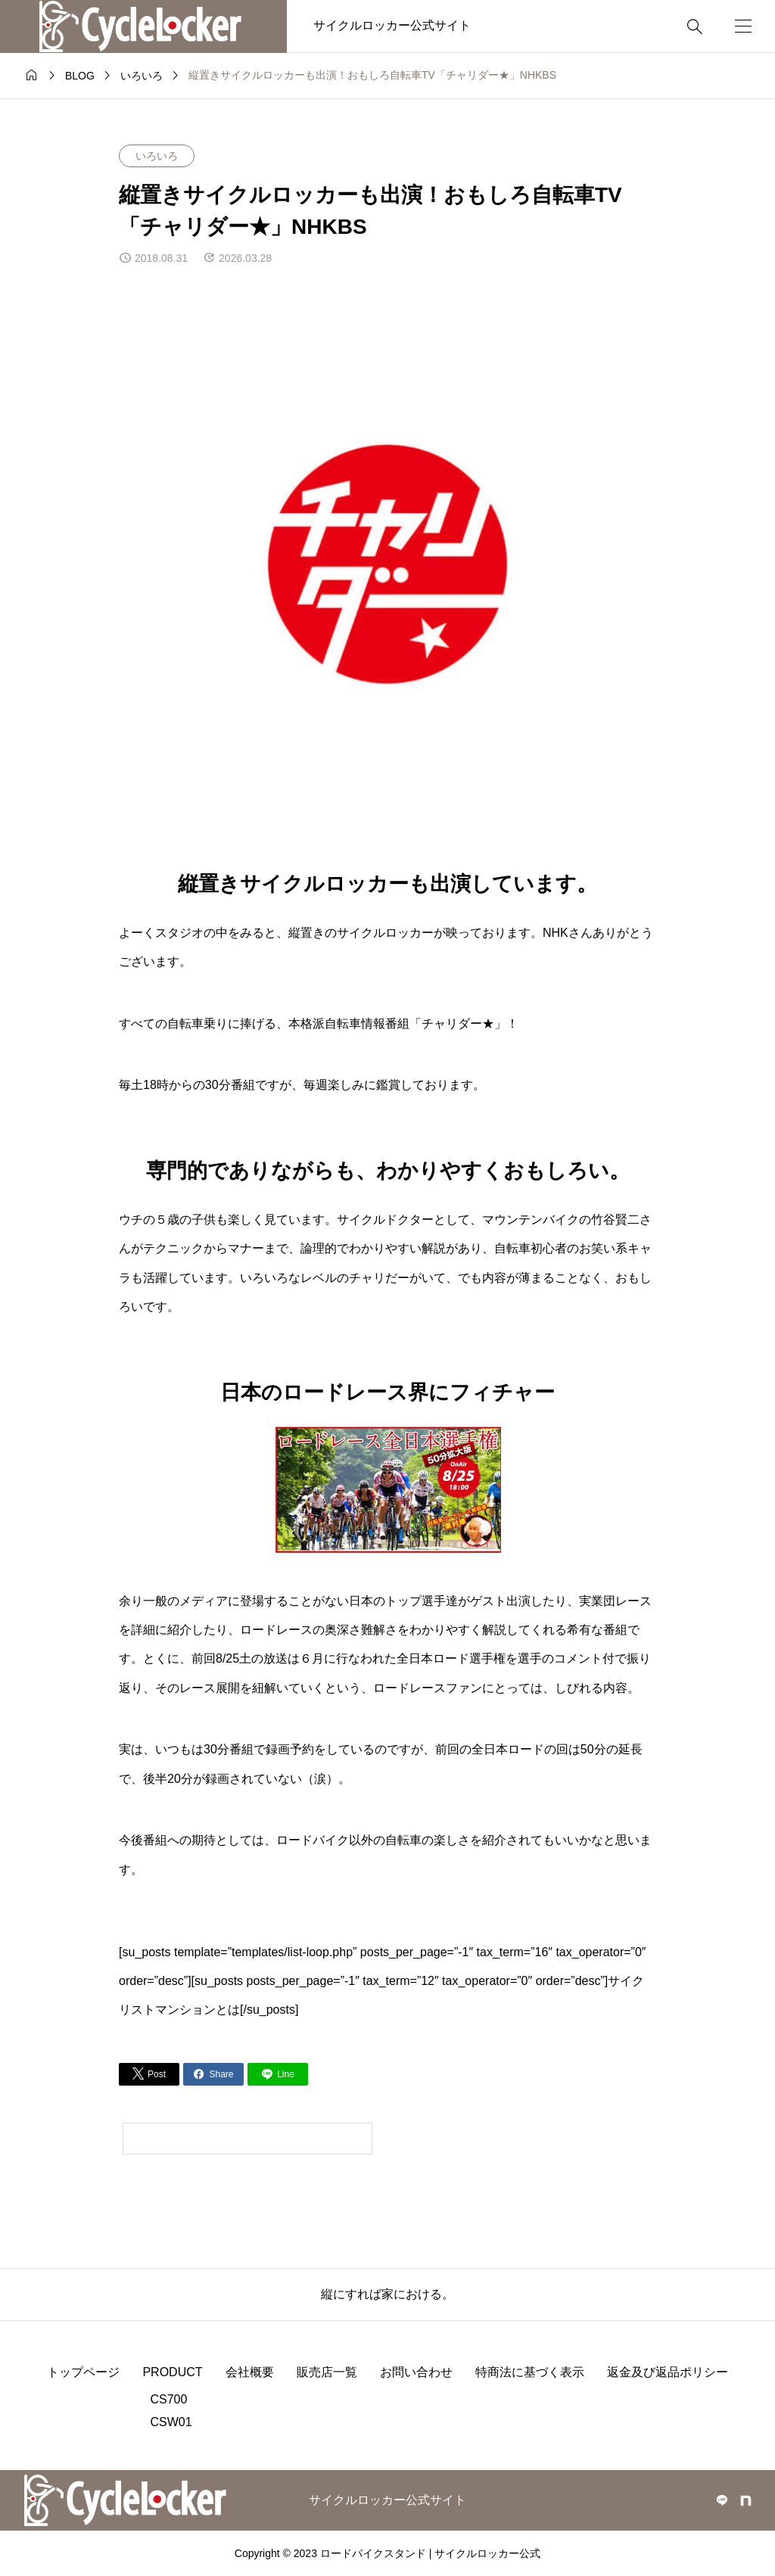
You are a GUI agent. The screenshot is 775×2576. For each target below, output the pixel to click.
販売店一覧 (327, 2372)
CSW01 (170, 2422)
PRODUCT (172, 2372)
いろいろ (156, 156)
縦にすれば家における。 (387, 2294)
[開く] (743, 26)
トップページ (83, 2372)
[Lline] (277, 2074)
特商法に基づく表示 (529, 2372)
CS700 (168, 2399)
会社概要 (250, 2372)
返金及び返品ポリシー (667, 2372)
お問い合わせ (416, 2372)
